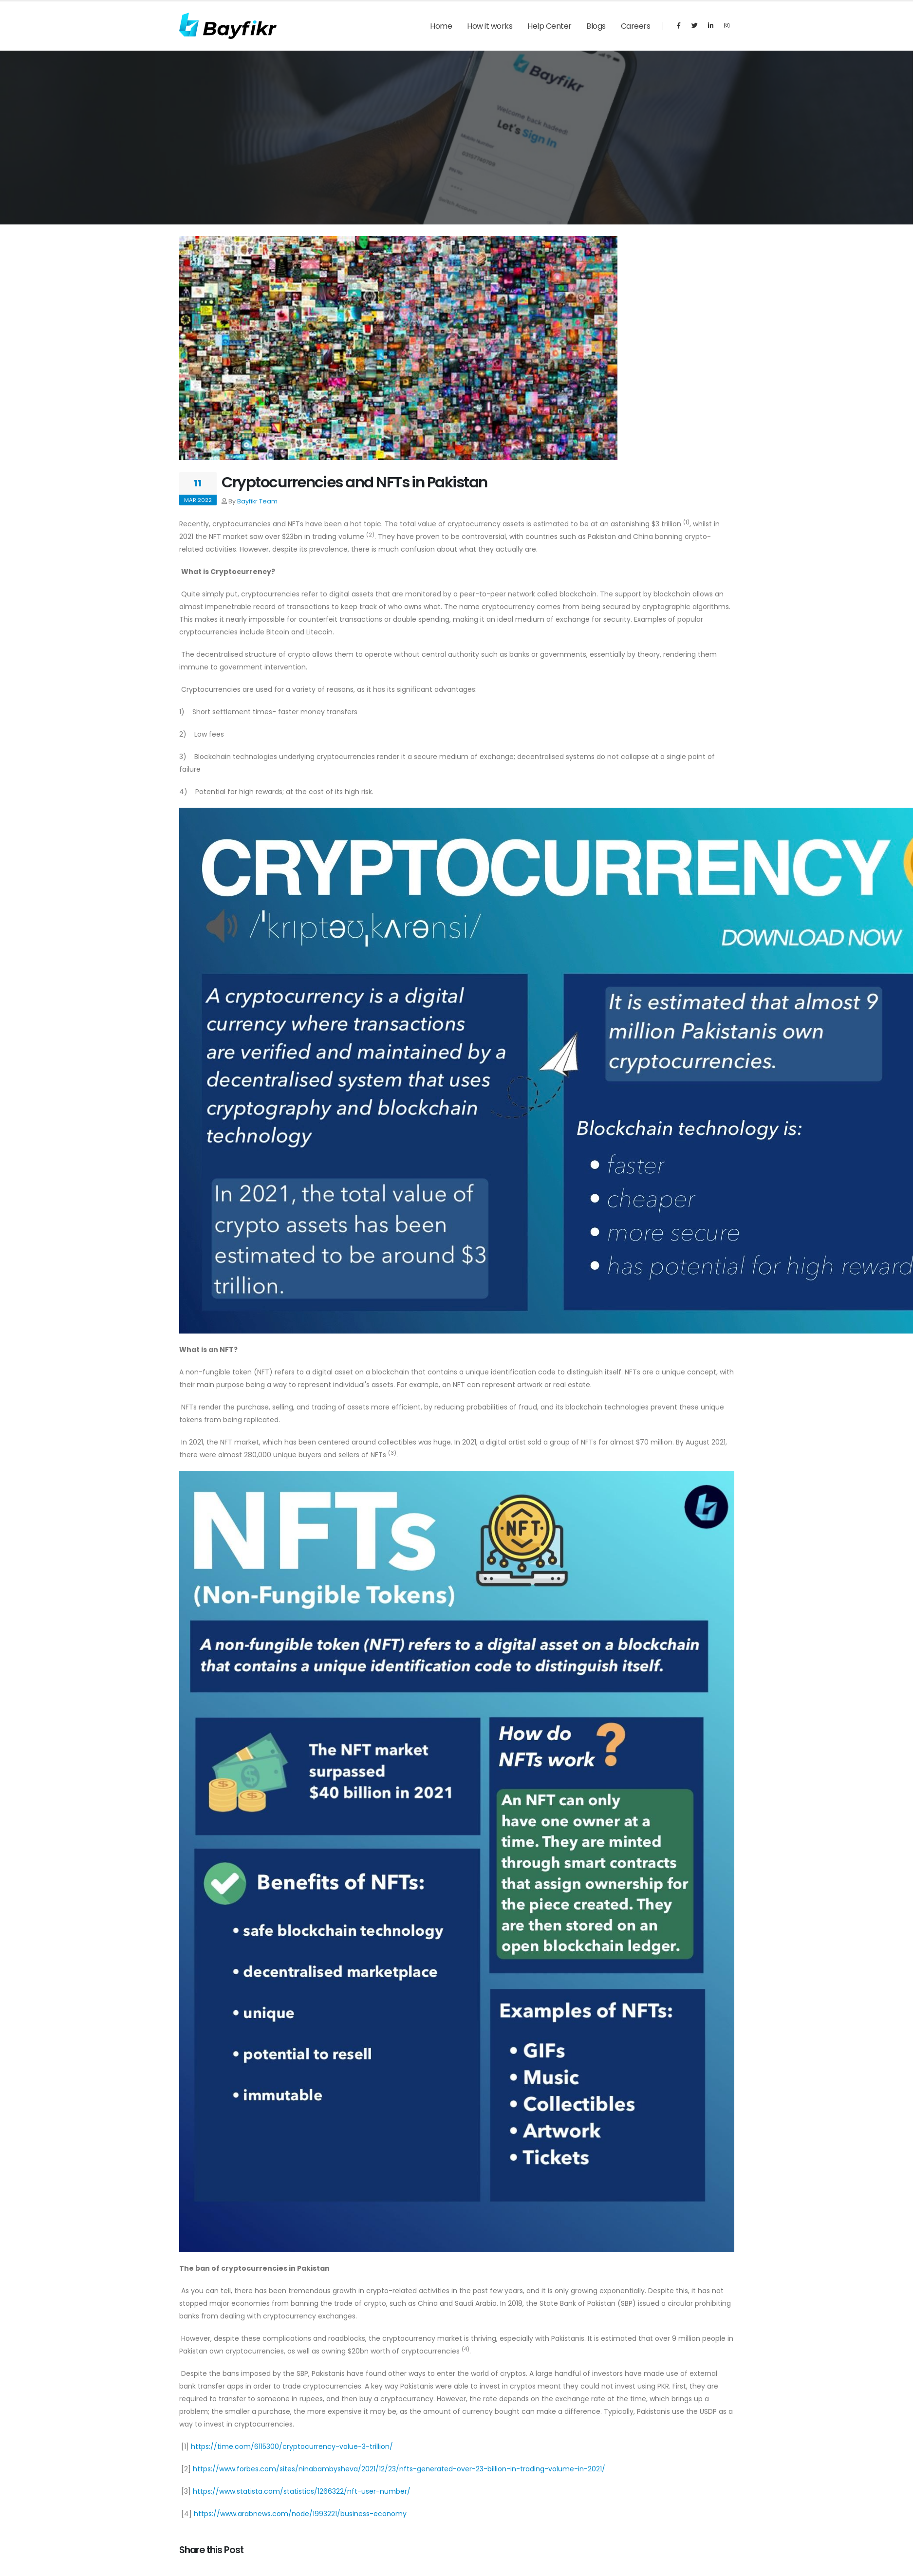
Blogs (596, 26)
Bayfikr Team (257, 501)
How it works (489, 26)
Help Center (549, 26)
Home (441, 26)
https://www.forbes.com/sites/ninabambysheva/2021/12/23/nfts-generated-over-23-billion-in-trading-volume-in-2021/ (399, 2469)
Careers (636, 26)
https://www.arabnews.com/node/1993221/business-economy (300, 2514)
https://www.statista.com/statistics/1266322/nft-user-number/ (301, 2491)
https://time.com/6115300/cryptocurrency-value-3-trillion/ (292, 2446)
